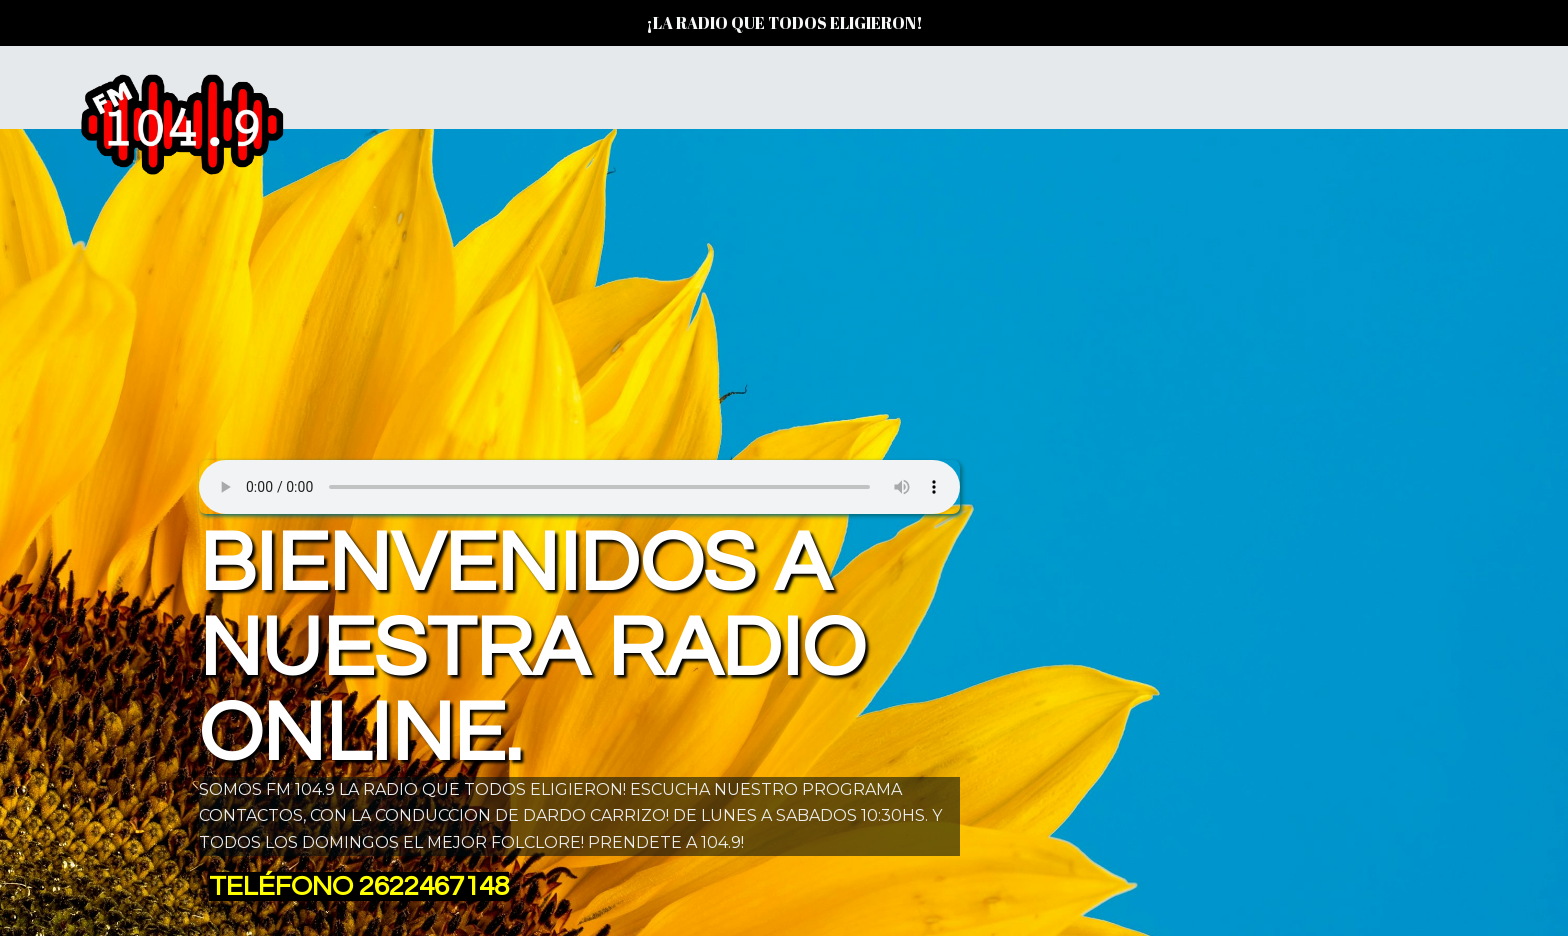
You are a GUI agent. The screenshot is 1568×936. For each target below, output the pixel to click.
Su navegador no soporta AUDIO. (579, 482)
